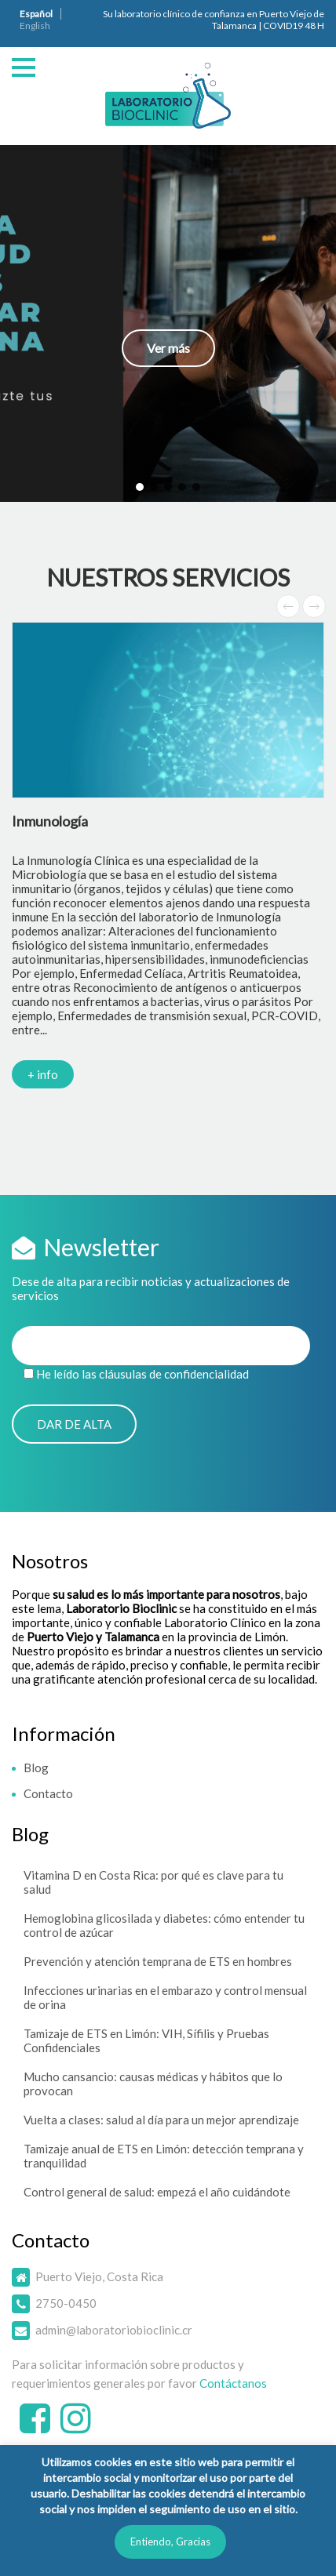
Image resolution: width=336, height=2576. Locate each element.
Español (36, 14)
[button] (168, 323)
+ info (42, 1074)
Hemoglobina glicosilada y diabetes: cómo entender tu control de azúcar (164, 1925)
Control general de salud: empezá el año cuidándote (157, 2192)
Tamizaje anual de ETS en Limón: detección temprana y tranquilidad (164, 2156)
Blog (36, 1767)
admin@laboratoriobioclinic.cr (113, 2330)
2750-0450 (66, 2303)
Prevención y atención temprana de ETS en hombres (158, 1961)
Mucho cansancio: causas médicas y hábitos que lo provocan (153, 2083)
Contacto (48, 1793)
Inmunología (50, 821)
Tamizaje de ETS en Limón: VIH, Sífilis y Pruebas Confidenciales (146, 2040)
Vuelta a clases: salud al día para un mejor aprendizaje (161, 2120)
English (35, 25)
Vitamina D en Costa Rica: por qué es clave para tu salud (153, 1882)
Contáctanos (233, 2383)
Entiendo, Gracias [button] (170, 2541)
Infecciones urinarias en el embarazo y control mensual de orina (165, 1997)
